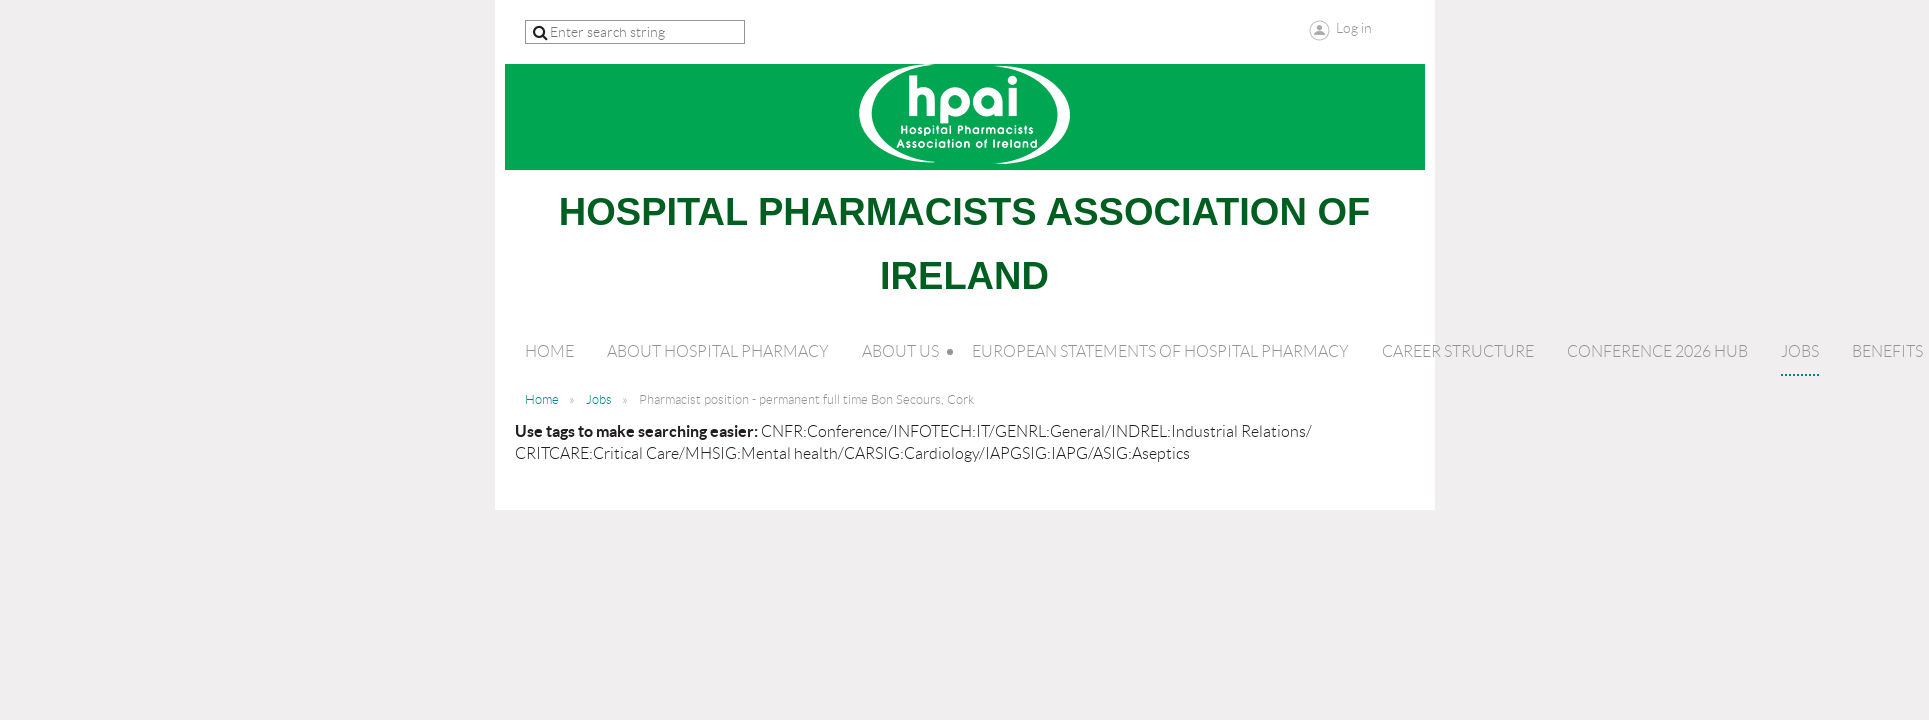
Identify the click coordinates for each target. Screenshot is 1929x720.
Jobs (599, 399)
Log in (1354, 28)
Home (542, 399)
